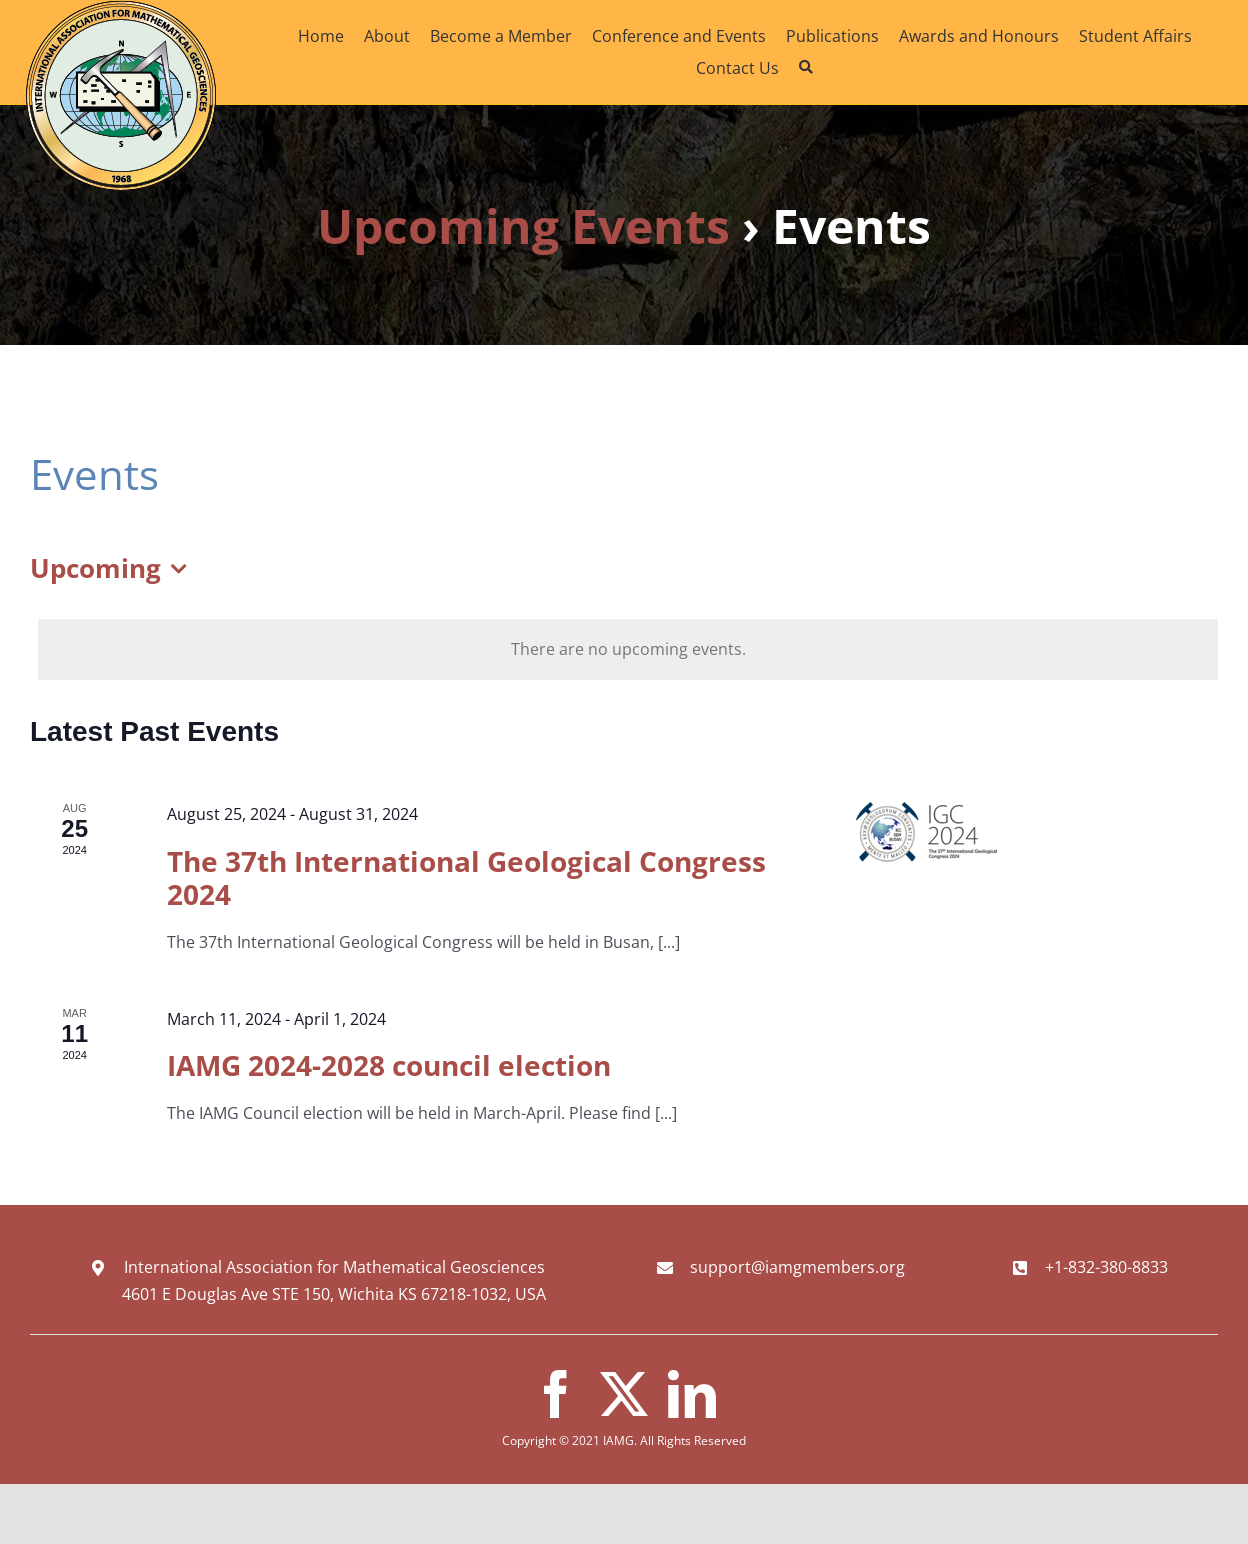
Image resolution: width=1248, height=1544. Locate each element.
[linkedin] (692, 1394)
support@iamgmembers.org (797, 1267)
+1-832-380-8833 (1106, 1267)
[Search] (806, 67)
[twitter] (624, 1394)
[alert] (628, 649)
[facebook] (556, 1394)
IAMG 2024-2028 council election (389, 1065)
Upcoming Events (523, 225)
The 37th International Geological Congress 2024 (466, 878)
